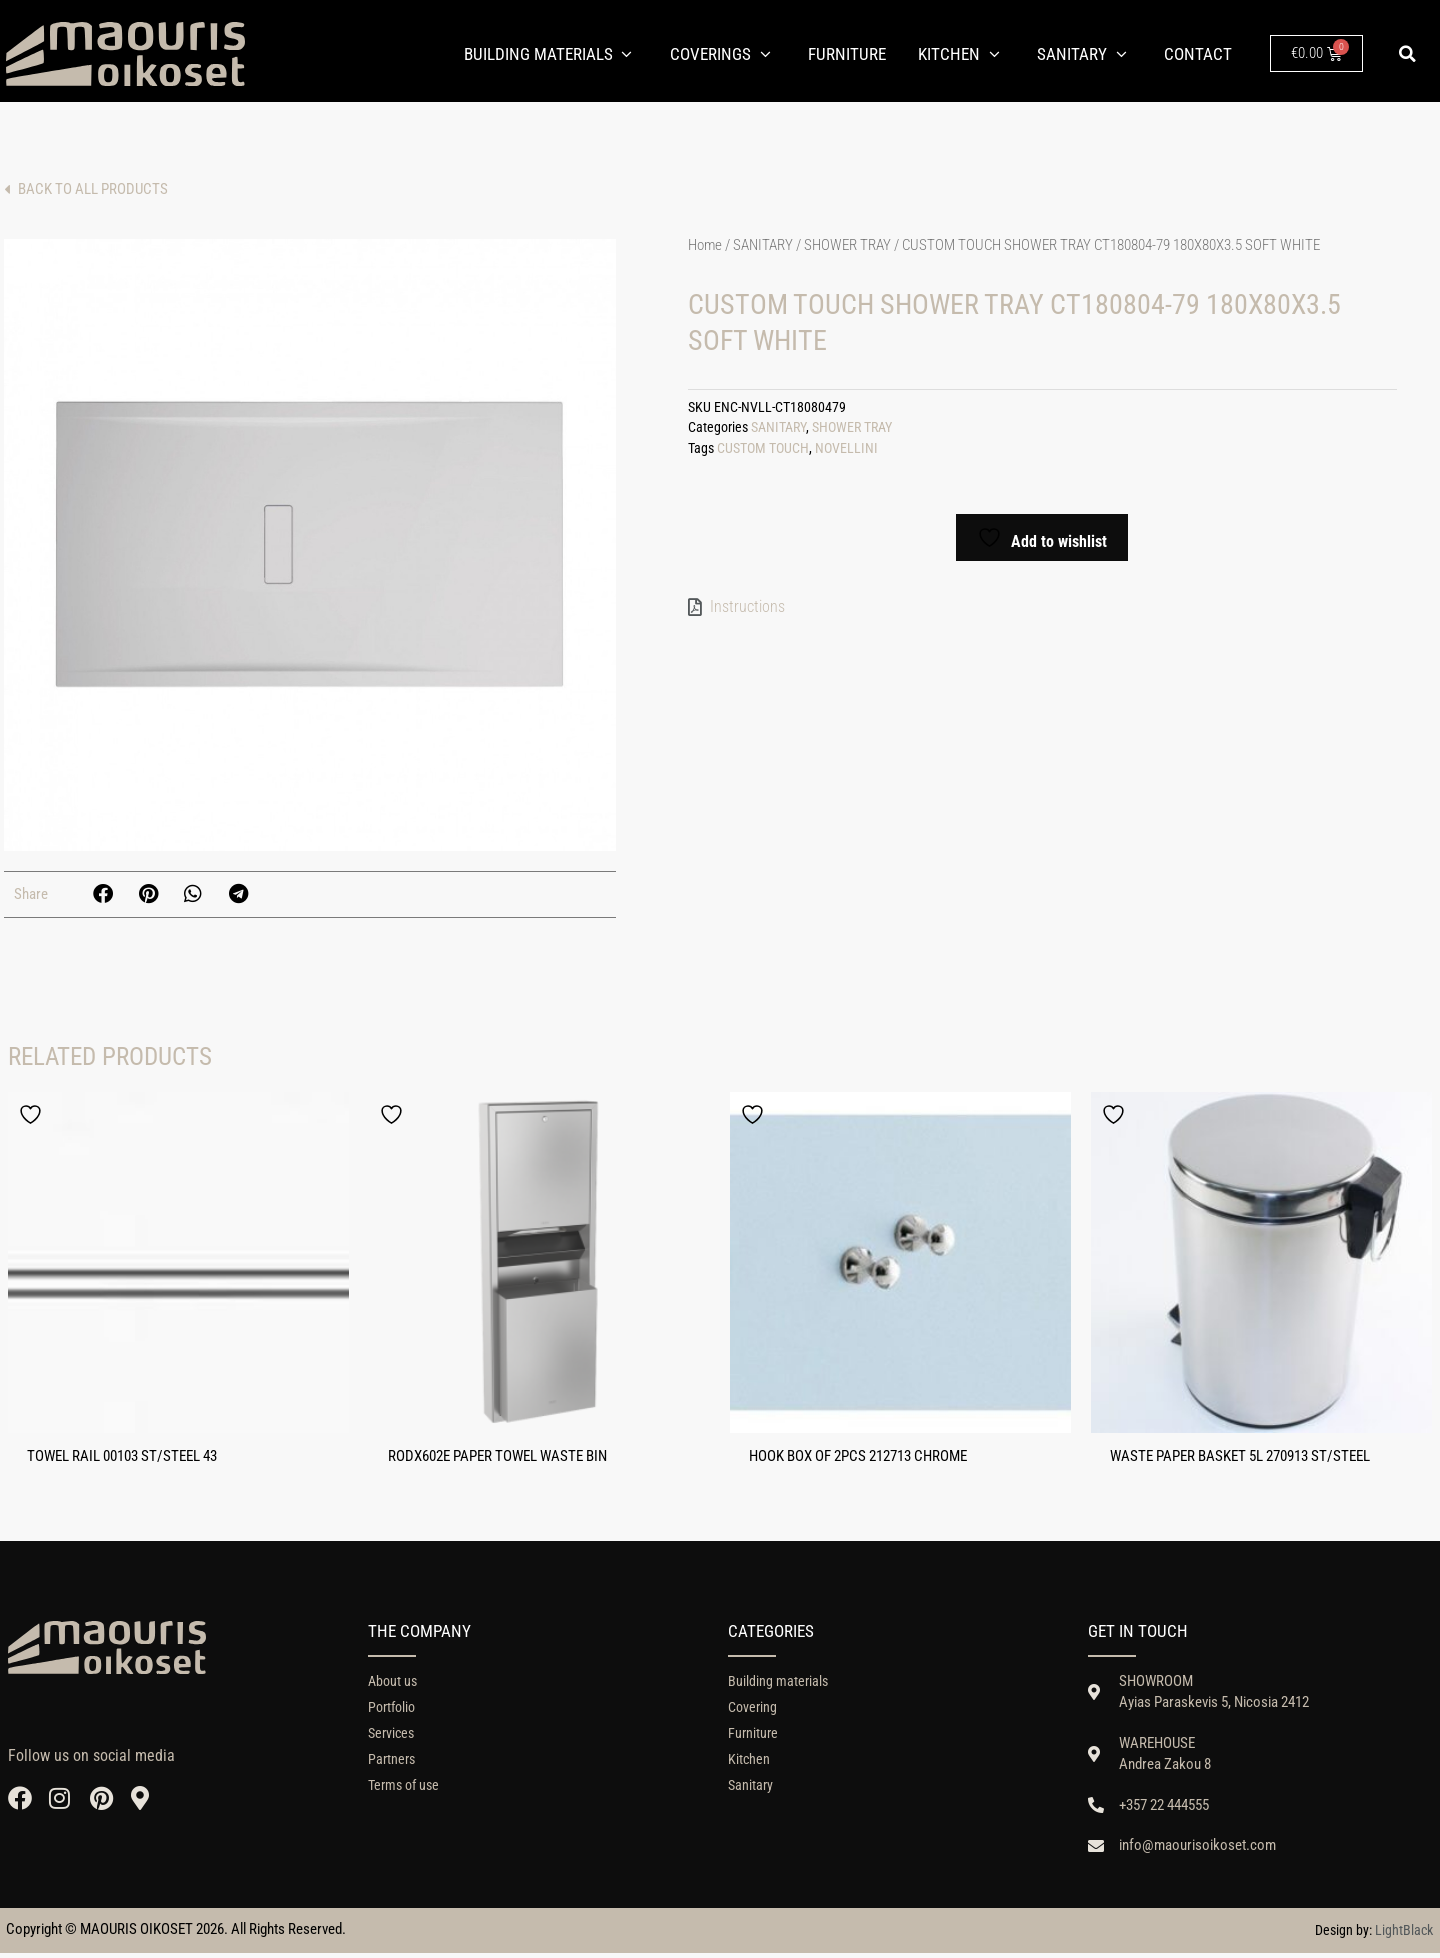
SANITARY (763, 249)
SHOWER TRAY (847, 249)
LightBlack (1404, 1935)
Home (705, 249)
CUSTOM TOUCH (763, 452)
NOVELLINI (846, 452)
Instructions (747, 609)
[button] (1408, 54)
